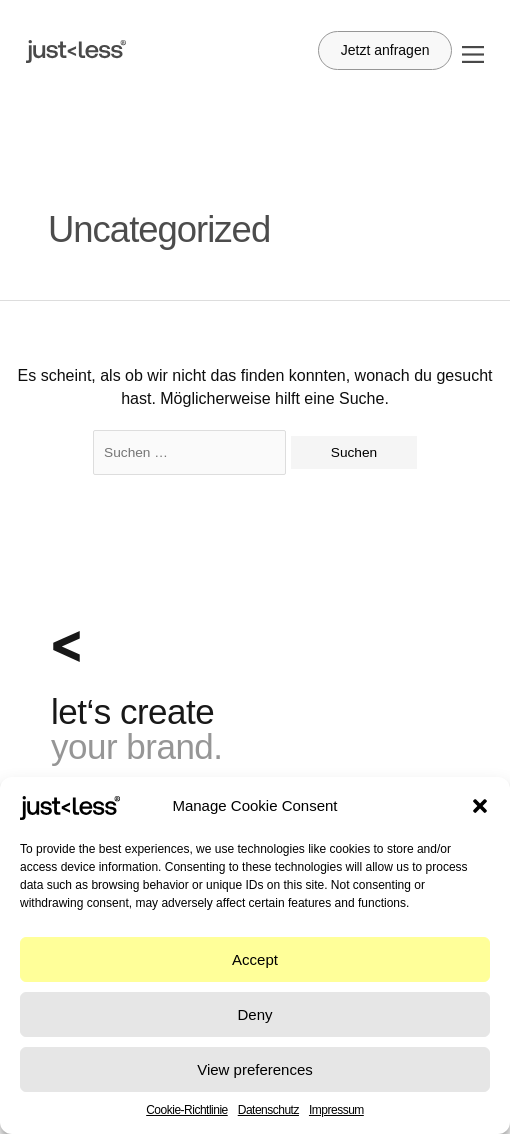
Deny (254, 1014)
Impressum (336, 1110)
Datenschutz (268, 1110)
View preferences (255, 1069)
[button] (480, 806)
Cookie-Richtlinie (187, 1110)
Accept (255, 959)
